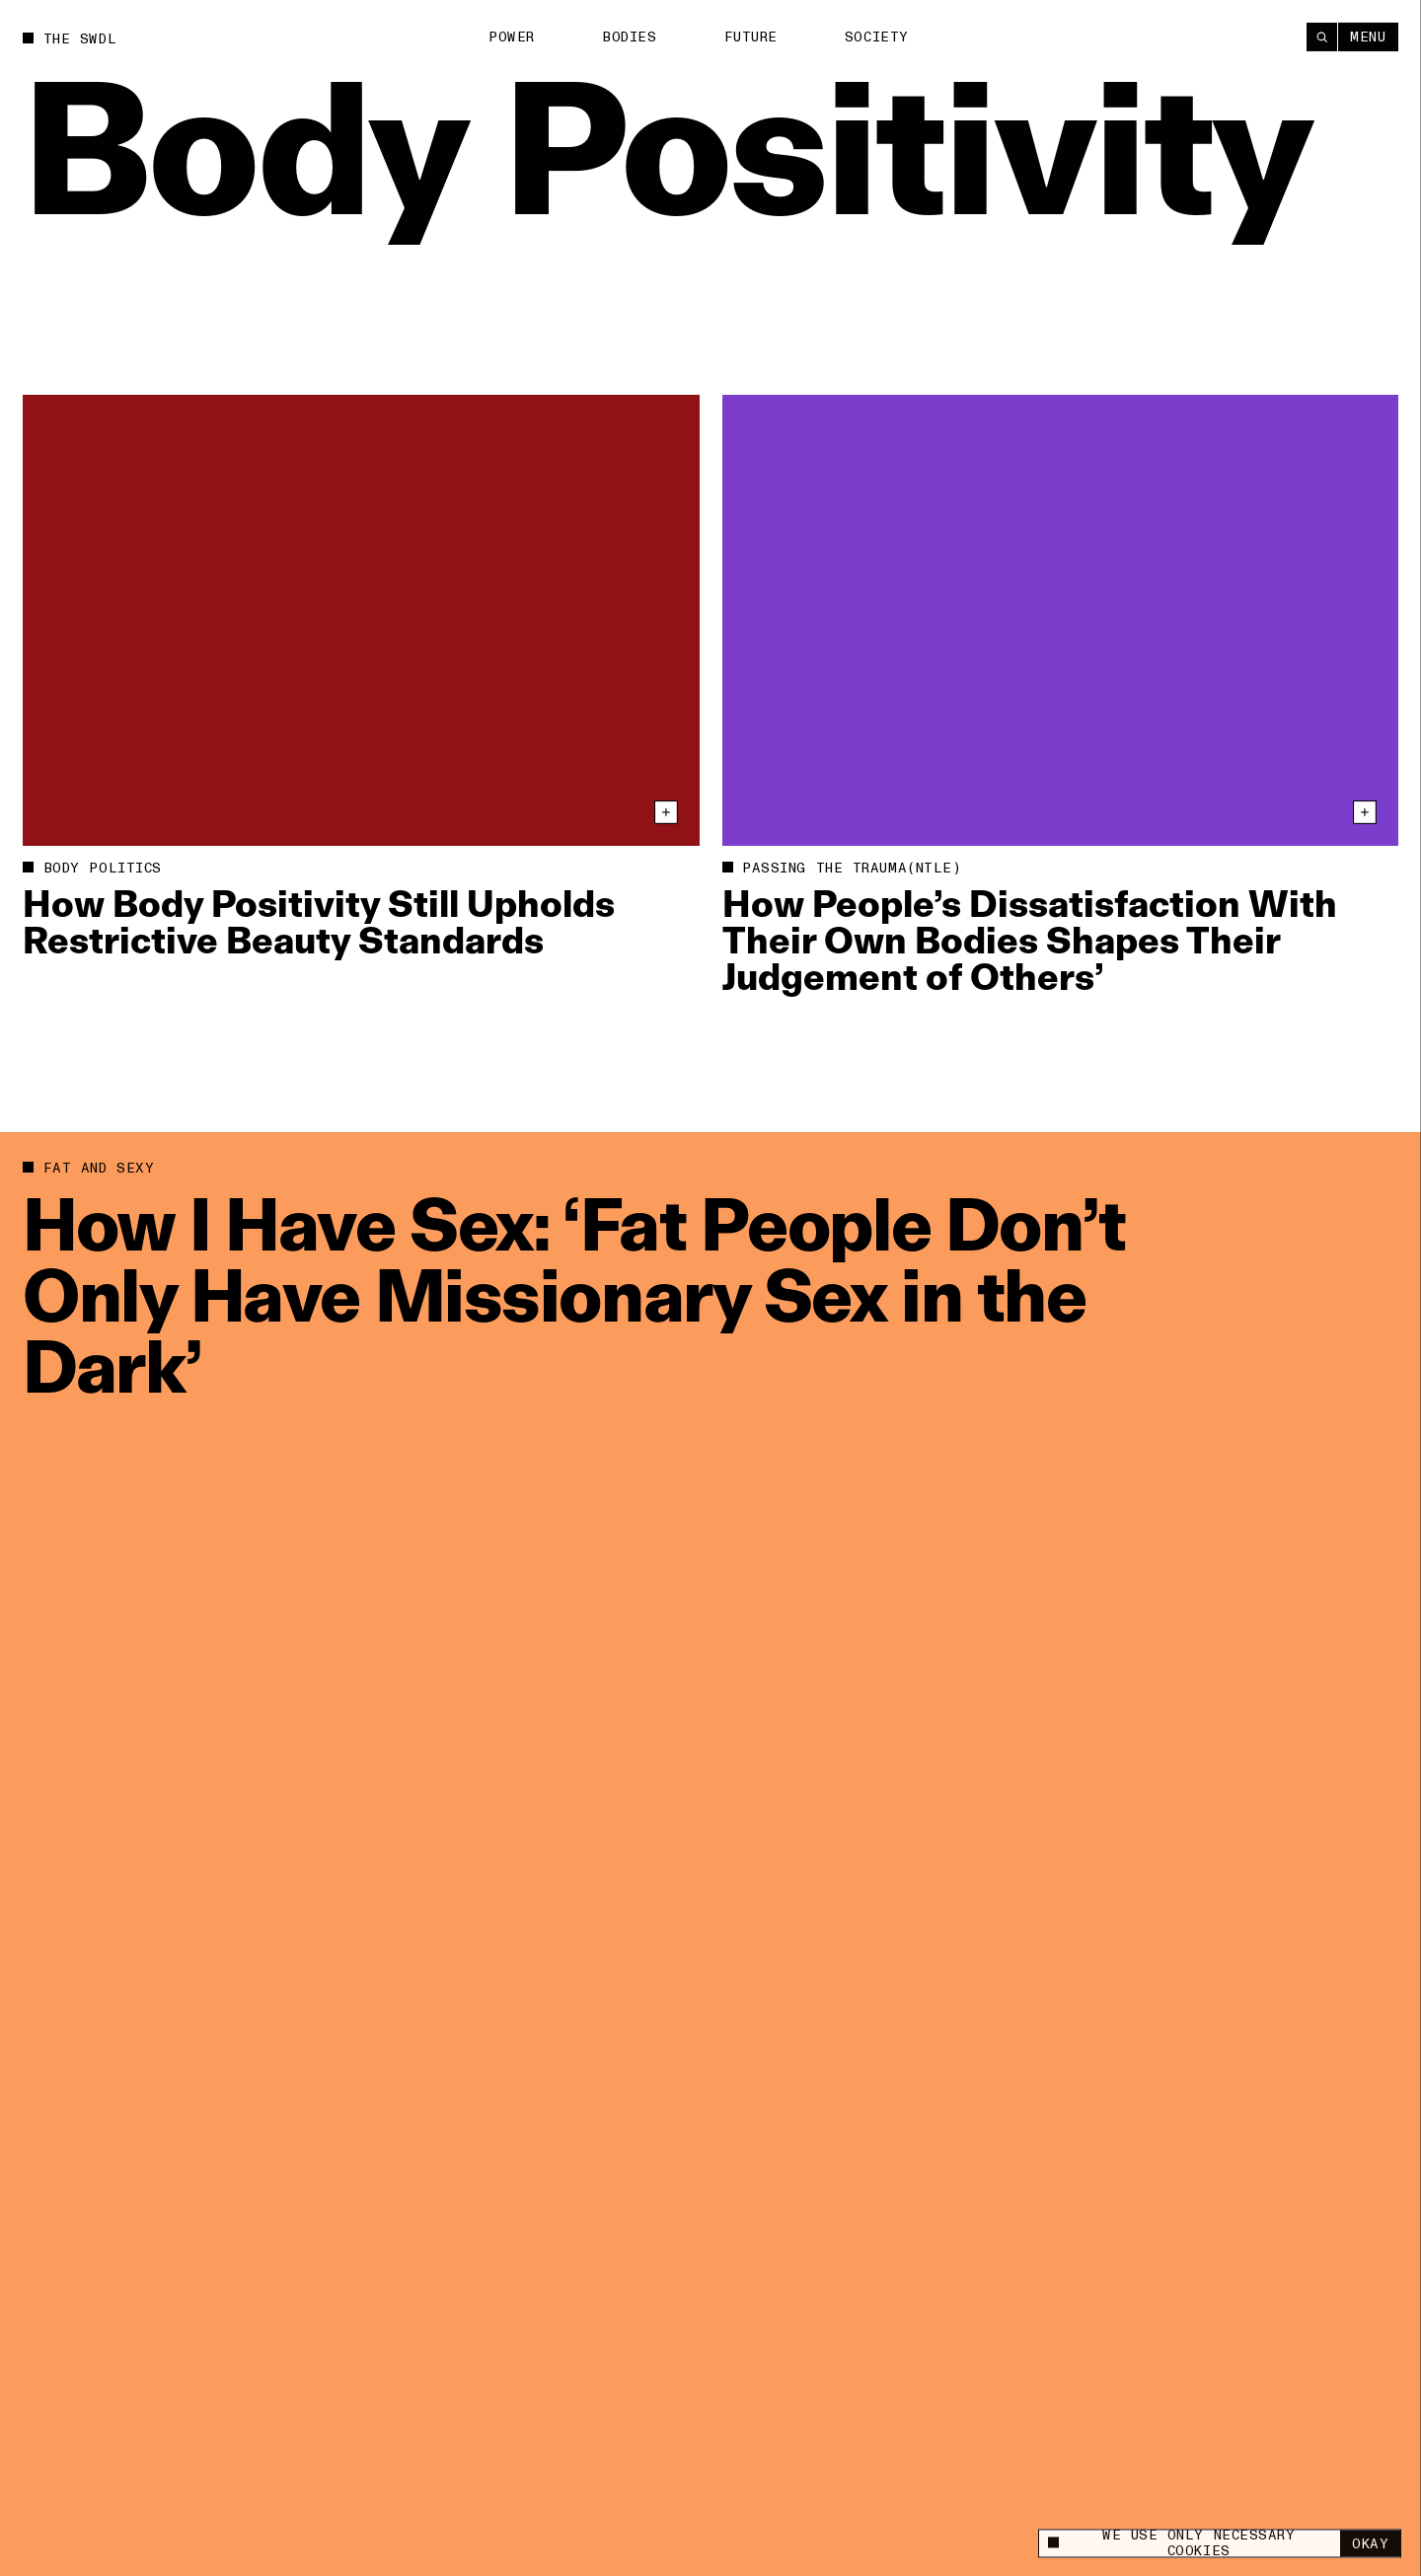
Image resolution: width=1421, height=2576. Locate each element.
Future (751, 37)
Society (877, 37)
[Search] (1322, 36)
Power (511, 37)
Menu (1367, 36)
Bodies (629, 37)
